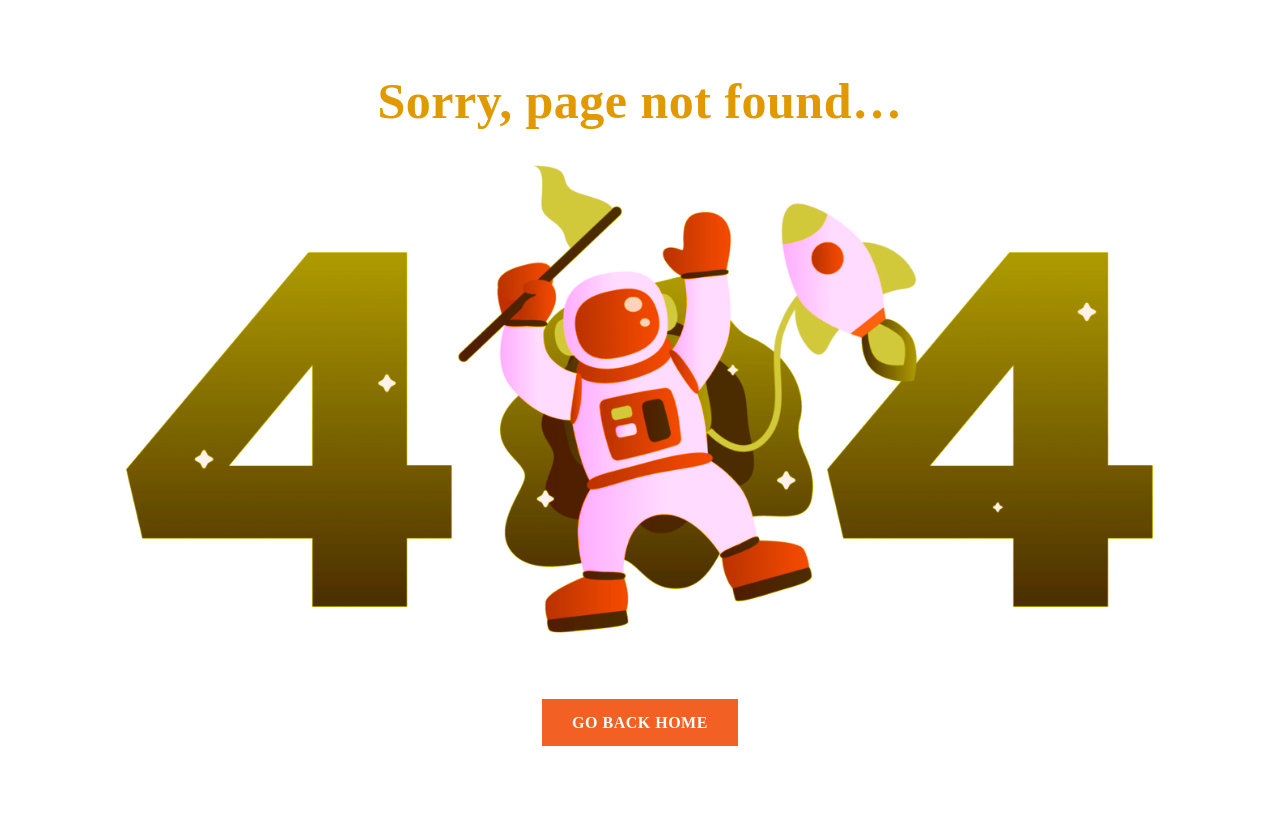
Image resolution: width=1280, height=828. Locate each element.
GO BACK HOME (640, 722)
